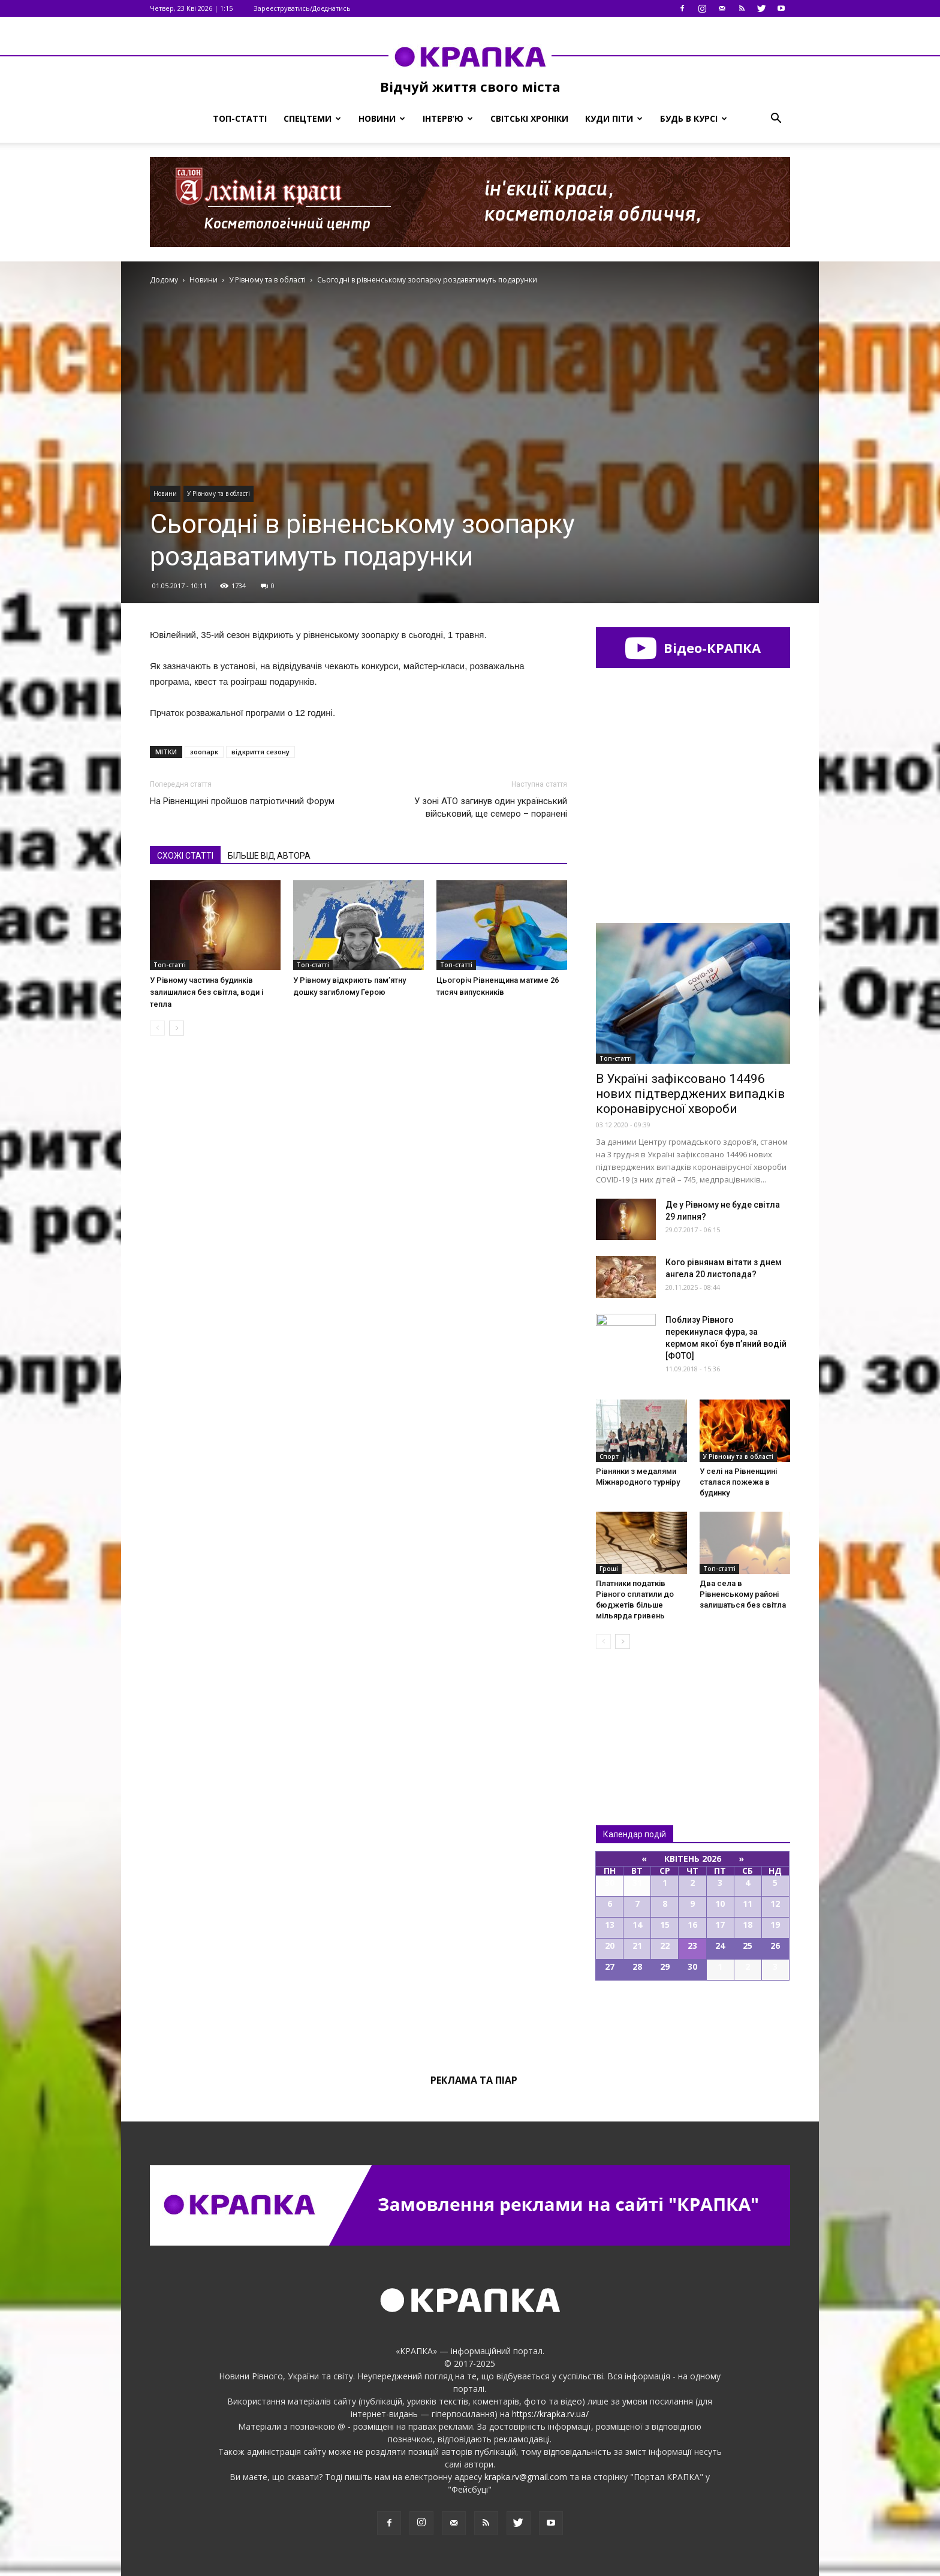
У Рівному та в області (218, 493)
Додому (164, 280)
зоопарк (204, 751)
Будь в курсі (693, 118)
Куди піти (614, 118)
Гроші (608, 1568)
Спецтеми (312, 118)
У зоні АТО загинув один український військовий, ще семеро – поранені (490, 807)
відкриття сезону (260, 751)
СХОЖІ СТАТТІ (185, 855)
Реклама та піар (473, 2080)
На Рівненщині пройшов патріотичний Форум (242, 801)
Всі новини (635, 1717)
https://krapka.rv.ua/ (550, 2413)
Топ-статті (240, 118)
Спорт (609, 1456)
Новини (381, 118)
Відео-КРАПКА (692, 648)
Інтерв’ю (448, 118)
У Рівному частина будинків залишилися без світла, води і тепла (206, 992)
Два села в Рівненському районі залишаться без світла (743, 1594)
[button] (775, 118)
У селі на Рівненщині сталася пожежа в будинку (738, 1482)
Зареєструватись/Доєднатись (302, 8)
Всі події (693, 2021)
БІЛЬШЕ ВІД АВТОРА (269, 855)
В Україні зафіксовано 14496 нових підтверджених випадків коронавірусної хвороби (690, 1094)
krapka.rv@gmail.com (525, 2476)
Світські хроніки (529, 118)
